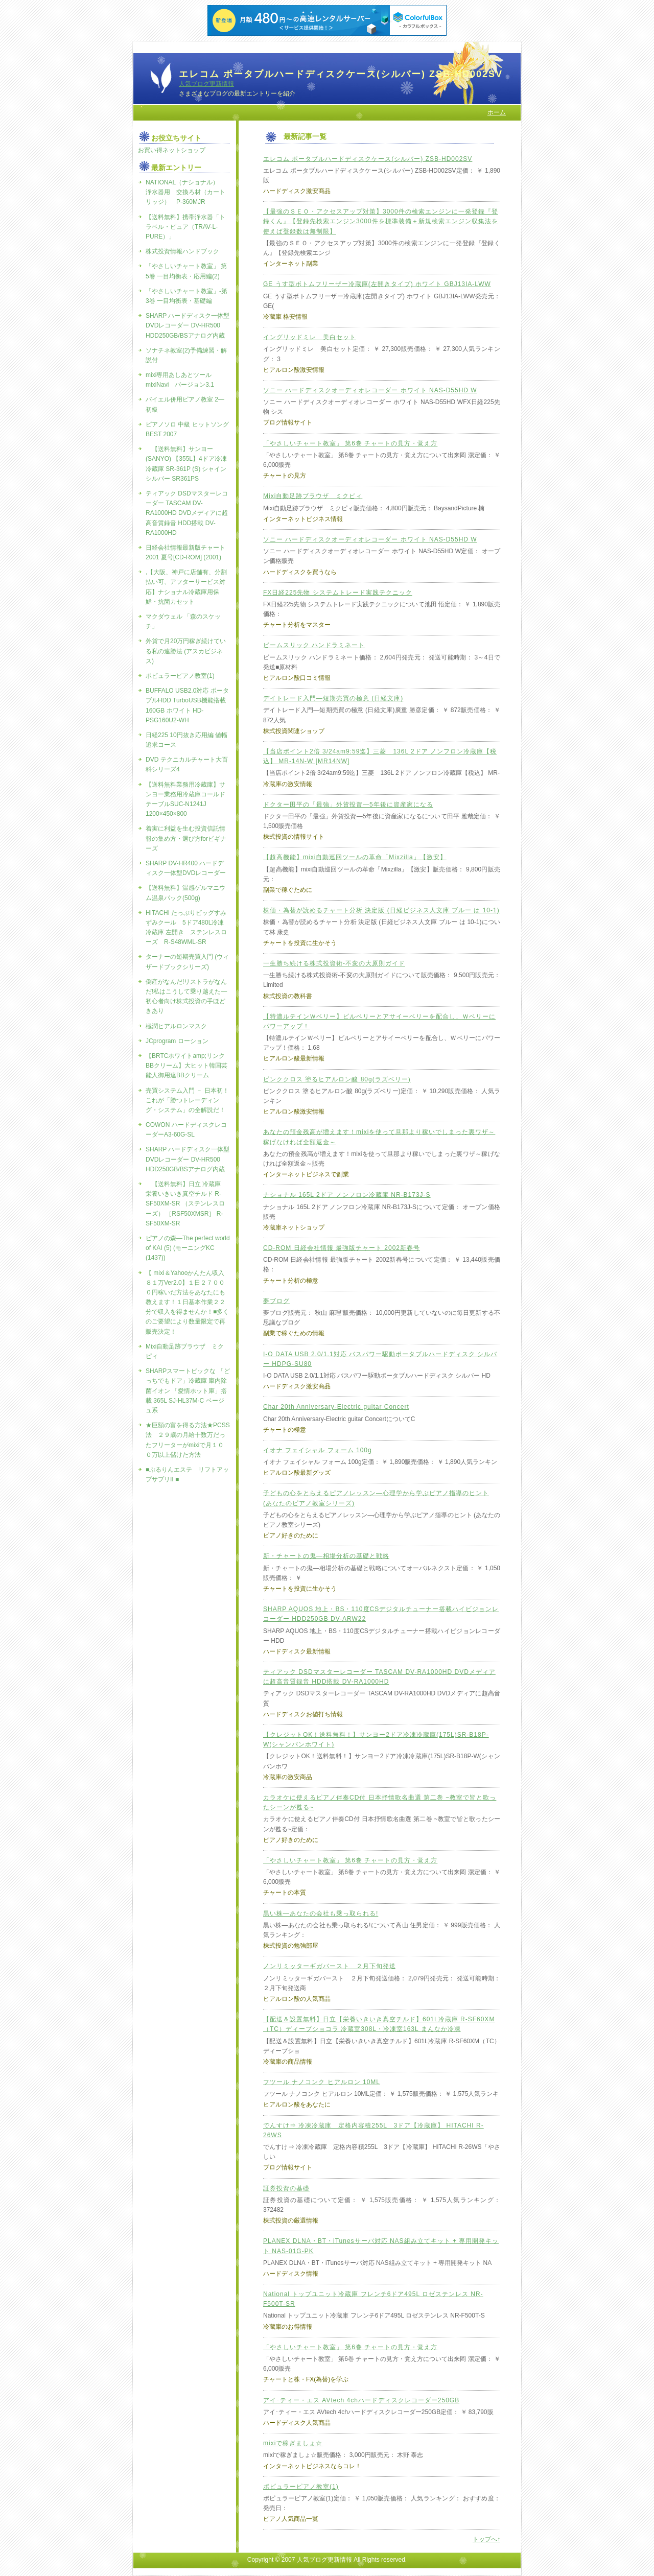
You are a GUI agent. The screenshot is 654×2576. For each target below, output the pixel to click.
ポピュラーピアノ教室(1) (301, 2486)
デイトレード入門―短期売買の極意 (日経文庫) (333, 698)
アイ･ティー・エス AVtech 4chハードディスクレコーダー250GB (361, 2400)
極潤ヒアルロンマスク (176, 1026)
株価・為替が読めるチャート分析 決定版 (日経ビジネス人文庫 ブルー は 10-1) (381, 910)
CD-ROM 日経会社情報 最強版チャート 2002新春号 (341, 1247)
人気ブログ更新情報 (206, 83)
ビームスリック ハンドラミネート (314, 645)
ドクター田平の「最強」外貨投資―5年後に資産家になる (348, 804)
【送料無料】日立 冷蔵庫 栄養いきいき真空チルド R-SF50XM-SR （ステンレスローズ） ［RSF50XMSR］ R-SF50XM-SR (186, 1203)
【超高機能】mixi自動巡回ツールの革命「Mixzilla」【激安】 (355, 857)
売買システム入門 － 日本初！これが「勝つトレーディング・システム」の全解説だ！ (187, 1100)
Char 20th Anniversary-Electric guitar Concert (336, 1406)
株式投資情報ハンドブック (182, 251)
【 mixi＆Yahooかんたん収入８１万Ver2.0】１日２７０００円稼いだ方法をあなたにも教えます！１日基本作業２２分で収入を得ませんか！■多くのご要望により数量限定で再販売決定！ (187, 1302)
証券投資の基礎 (286, 2188)
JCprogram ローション (177, 1041)
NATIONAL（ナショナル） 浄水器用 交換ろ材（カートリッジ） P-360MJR (185, 192)
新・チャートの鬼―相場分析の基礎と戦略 (326, 1555)
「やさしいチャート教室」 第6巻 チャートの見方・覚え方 (350, 443)
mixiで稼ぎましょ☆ (292, 2443)
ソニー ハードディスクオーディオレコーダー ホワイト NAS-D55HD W (370, 390)
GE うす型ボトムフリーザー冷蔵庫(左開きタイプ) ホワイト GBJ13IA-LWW (377, 284)
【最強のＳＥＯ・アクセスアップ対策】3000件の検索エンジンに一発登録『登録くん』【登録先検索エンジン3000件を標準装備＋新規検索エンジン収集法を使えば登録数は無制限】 (380, 221)
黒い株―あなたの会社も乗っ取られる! (320, 1913)
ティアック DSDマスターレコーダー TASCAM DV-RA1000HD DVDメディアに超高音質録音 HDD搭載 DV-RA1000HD (187, 513)
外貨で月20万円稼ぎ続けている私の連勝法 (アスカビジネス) (186, 650)
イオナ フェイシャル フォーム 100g (317, 1450)
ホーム (496, 112)
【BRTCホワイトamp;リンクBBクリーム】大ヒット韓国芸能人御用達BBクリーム (186, 1065)
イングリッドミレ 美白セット (309, 337)
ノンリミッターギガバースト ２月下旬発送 (329, 1966)
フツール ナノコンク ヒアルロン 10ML (321, 2082)
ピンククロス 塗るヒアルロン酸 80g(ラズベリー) (337, 1079)
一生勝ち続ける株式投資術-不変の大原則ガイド (334, 963)
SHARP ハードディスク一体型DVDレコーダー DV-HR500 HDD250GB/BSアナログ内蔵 (187, 325)
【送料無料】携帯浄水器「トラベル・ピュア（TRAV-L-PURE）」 (185, 227)
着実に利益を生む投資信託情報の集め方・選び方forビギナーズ (186, 838)
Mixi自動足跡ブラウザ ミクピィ (312, 496)
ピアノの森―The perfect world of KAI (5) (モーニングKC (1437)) (188, 1248)
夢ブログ (276, 1301)
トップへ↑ (486, 2539)
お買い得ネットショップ (171, 150)
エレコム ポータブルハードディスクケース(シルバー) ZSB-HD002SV (367, 158)
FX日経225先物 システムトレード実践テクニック (337, 592)
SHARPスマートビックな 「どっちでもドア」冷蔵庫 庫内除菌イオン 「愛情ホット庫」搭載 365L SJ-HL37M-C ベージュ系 (188, 1390)
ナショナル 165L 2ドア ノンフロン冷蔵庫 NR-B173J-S (347, 1194)
